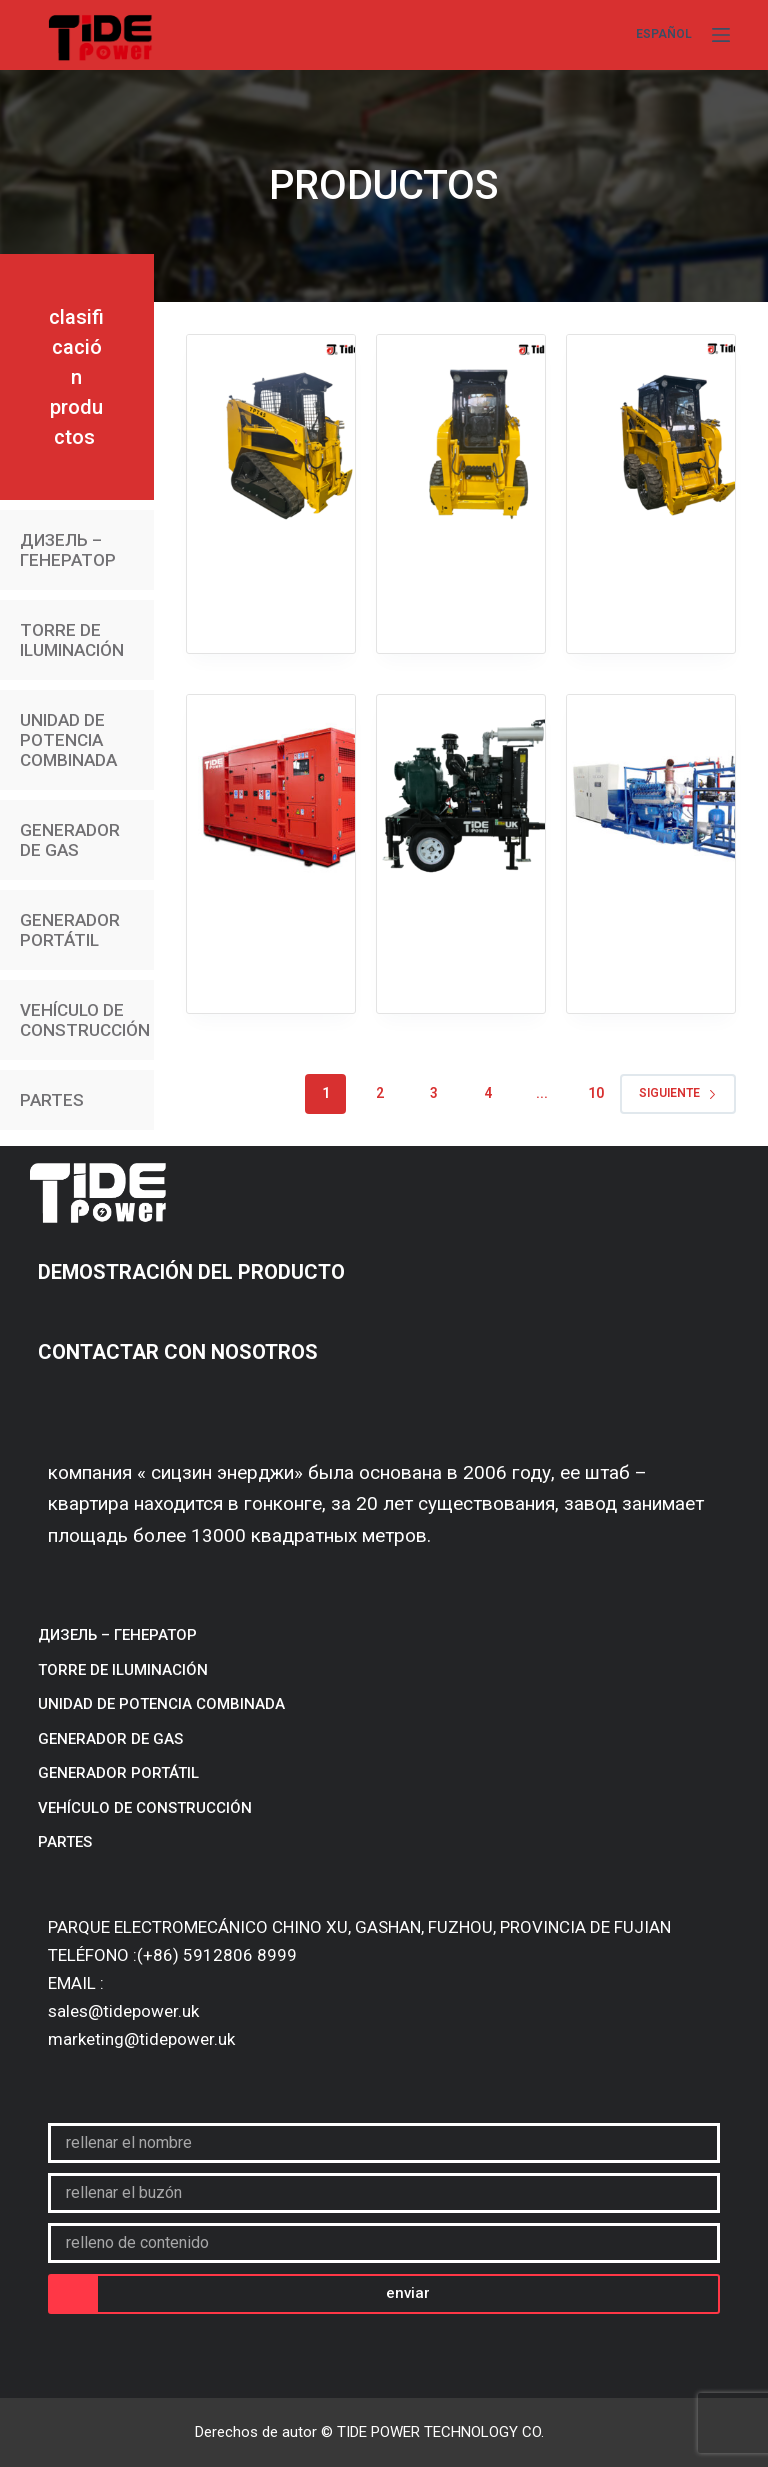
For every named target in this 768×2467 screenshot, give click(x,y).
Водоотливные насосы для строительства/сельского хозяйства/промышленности (460, 781)
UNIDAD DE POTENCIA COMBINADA (68, 740)
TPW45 (460, 357)
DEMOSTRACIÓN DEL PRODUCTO (194, 1272)
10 (596, 1093)
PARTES (52, 1100)
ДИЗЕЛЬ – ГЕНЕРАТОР (68, 550)
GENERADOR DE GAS (70, 840)
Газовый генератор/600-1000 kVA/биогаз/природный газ (651, 755)
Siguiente (678, 1093)
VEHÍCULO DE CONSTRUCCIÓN (85, 1020)
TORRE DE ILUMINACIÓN (72, 640)
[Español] (664, 35)
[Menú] (721, 35)
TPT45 (270, 357)
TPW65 (650, 357)
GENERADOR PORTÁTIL (70, 930)
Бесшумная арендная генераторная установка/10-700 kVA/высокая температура (271, 781)
